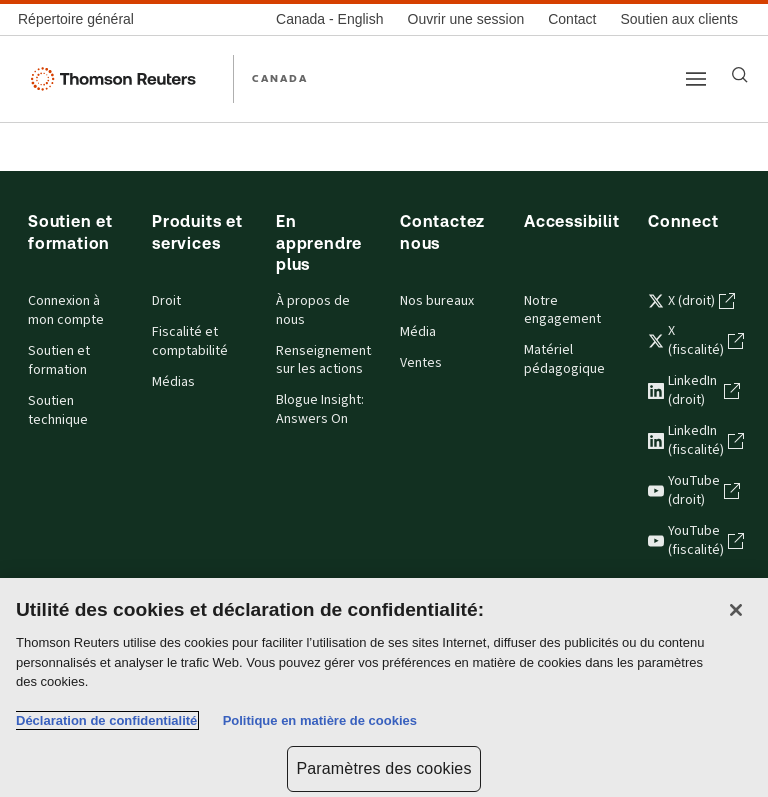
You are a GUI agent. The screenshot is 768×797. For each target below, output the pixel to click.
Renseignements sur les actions (322, 360)
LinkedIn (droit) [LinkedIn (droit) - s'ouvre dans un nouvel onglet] (694, 390)
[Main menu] (696, 79)
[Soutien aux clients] (679, 19)
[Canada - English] (329, 19)
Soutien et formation (59, 360)
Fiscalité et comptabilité (190, 341)
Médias (173, 382)
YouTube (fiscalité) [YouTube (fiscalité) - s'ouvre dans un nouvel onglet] (694, 540)
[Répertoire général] (82, 19)
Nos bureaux (437, 301)
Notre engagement (562, 310)
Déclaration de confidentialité (106, 720)
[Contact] (572, 19)
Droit (166, 301)
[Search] (740, 75)
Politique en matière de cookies (320, 720)
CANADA (280, 78)
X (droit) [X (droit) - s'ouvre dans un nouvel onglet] (691, 301)
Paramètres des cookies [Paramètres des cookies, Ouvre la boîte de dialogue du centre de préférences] (383, 768)
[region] (384, 687)
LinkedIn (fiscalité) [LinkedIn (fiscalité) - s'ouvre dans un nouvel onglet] (694, 440)
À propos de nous (313, 310)
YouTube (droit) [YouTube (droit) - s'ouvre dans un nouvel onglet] (694, 490)
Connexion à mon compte (66, 310)
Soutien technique (58, 410)
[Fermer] (736, 610)
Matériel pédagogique (564, 359)
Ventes (421, 363)
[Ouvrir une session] (466, 19)
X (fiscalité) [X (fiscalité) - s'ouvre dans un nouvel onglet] (694, 340)
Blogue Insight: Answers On (320, 409)
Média (418, 332)
